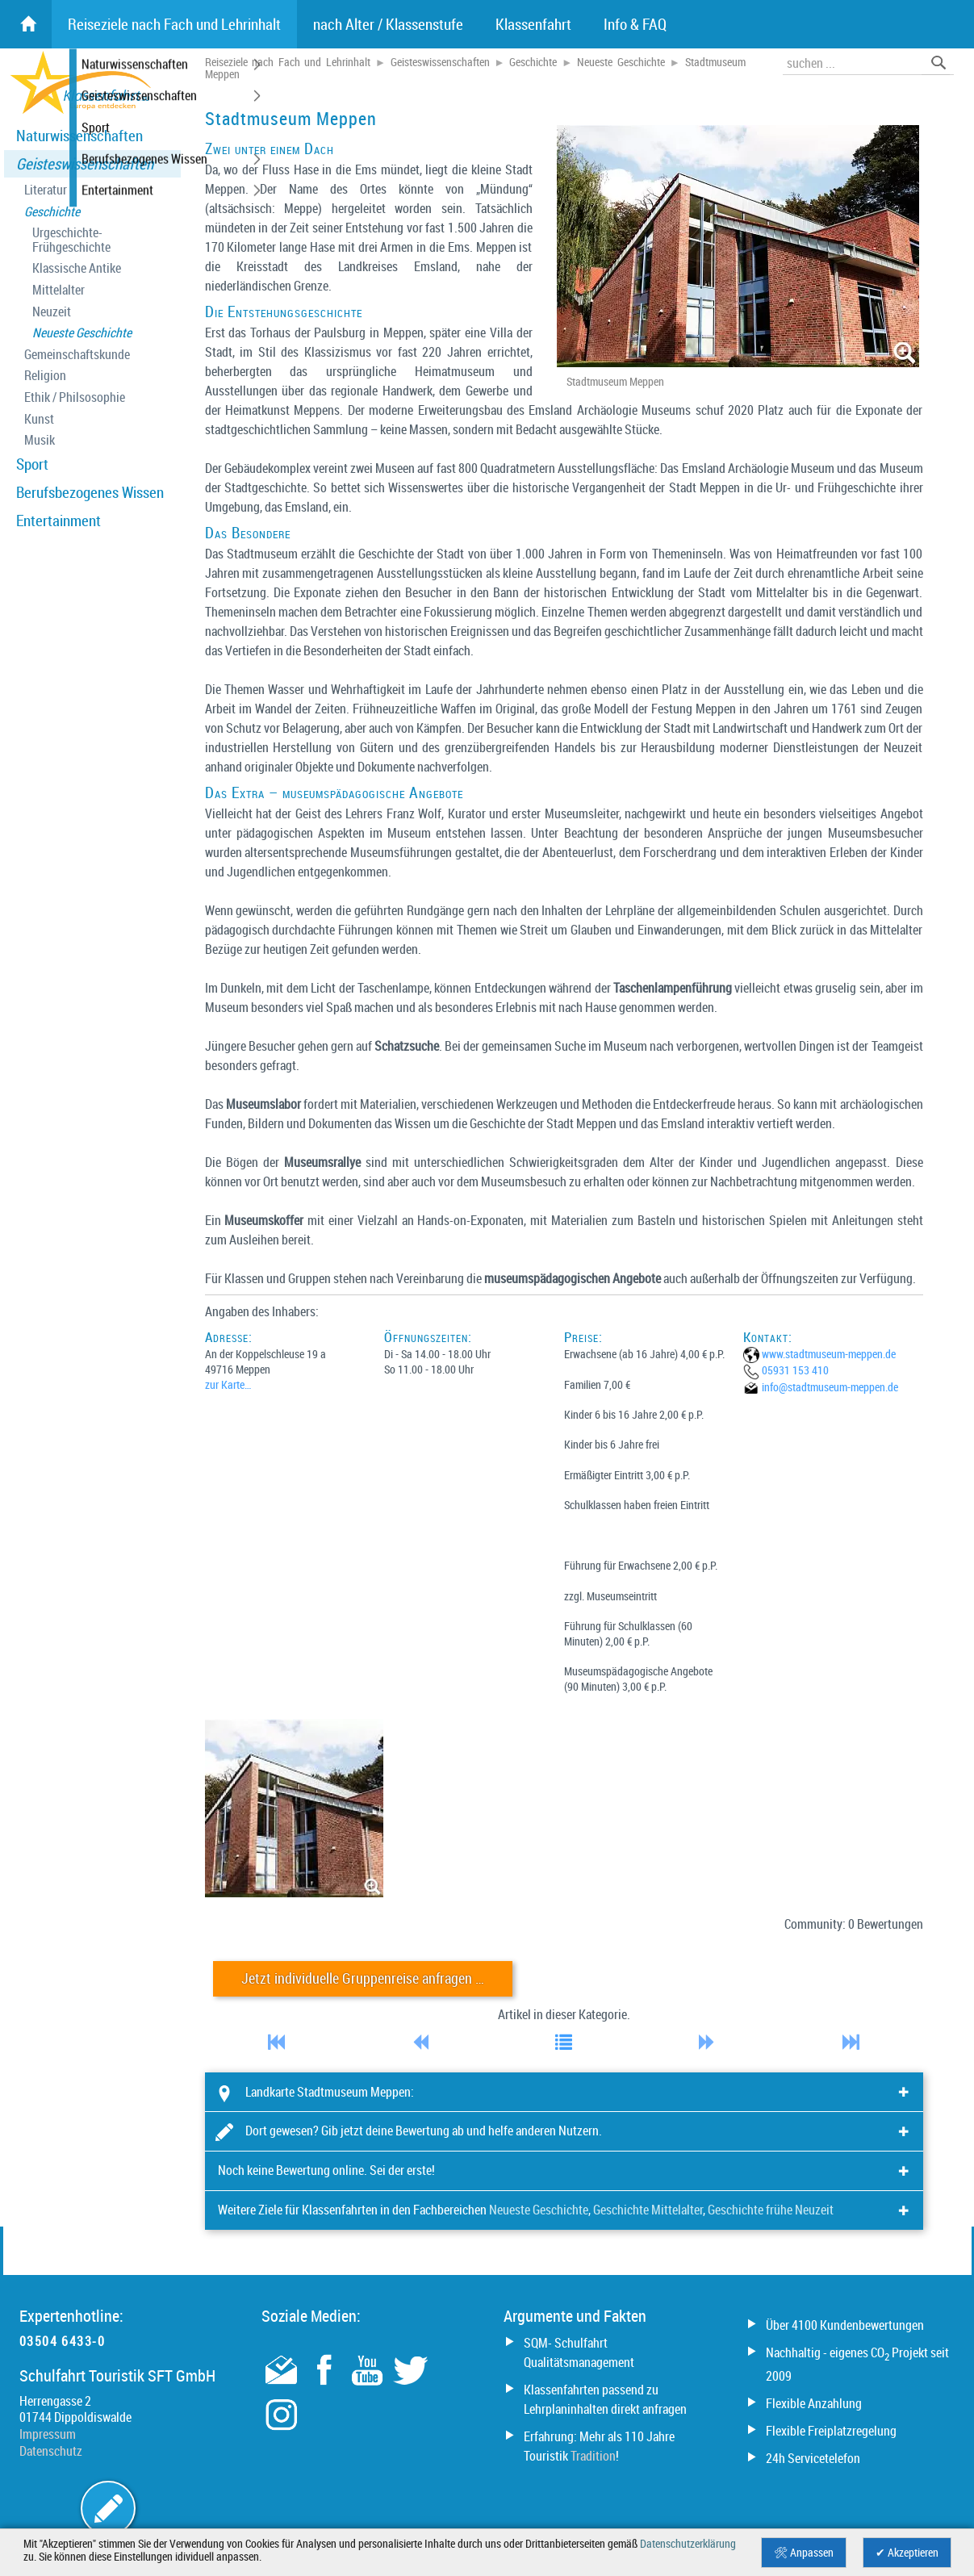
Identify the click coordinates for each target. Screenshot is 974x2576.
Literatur (45, 190)
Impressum (47, 2434)
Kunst (39, 419)
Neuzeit (51, 311)
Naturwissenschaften (79, 135)
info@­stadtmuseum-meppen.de (830, 1387)
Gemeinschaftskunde (77, 354)
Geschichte (52, 211)
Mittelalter (58, 290)
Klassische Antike (76, 268)
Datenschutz (50, 2451)
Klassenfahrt (533, 24)
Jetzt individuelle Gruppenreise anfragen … (362, 1978)
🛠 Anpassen (804, 2552)
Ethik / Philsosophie (74, 397)
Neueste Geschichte (82, 332)
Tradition (593, 2456)
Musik (39, 440)
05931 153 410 (795, 1370)
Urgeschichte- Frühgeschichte (71, 240)
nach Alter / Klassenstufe (388, 24)
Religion (45, 375)
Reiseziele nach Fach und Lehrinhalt (288, 62)
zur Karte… (228, 1384)
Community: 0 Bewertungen (853, 1924)
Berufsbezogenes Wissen (90, 492)
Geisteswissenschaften (84, 163)
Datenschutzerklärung (688, 2543)
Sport (32, 464)
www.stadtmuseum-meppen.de (829, 1353)
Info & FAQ (635, 24)
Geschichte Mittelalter (648, 2209)
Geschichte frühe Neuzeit (771, 2209)
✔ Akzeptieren (907, 2552)
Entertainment (58, 520)
